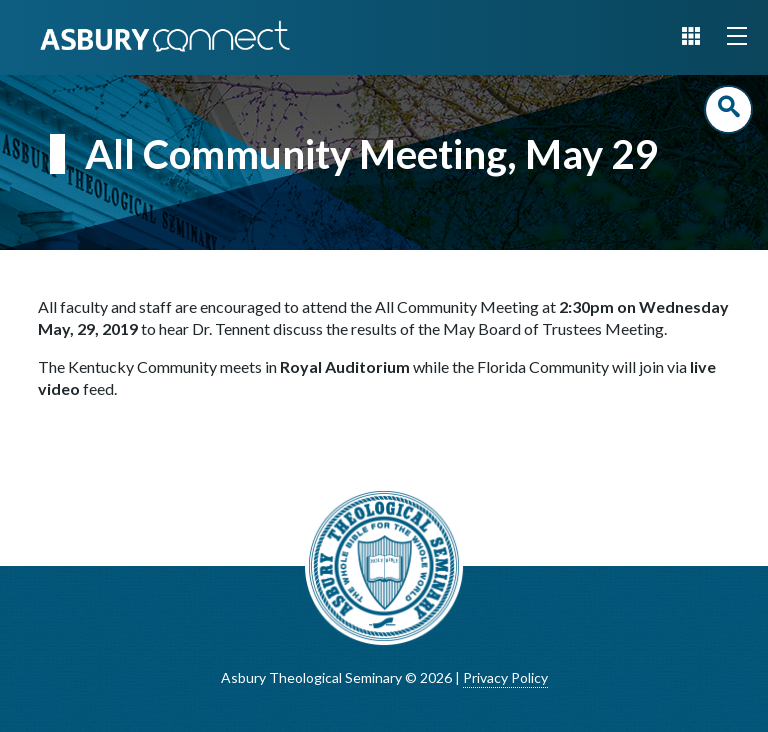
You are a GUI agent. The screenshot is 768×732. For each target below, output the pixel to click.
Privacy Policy (505, 677)
